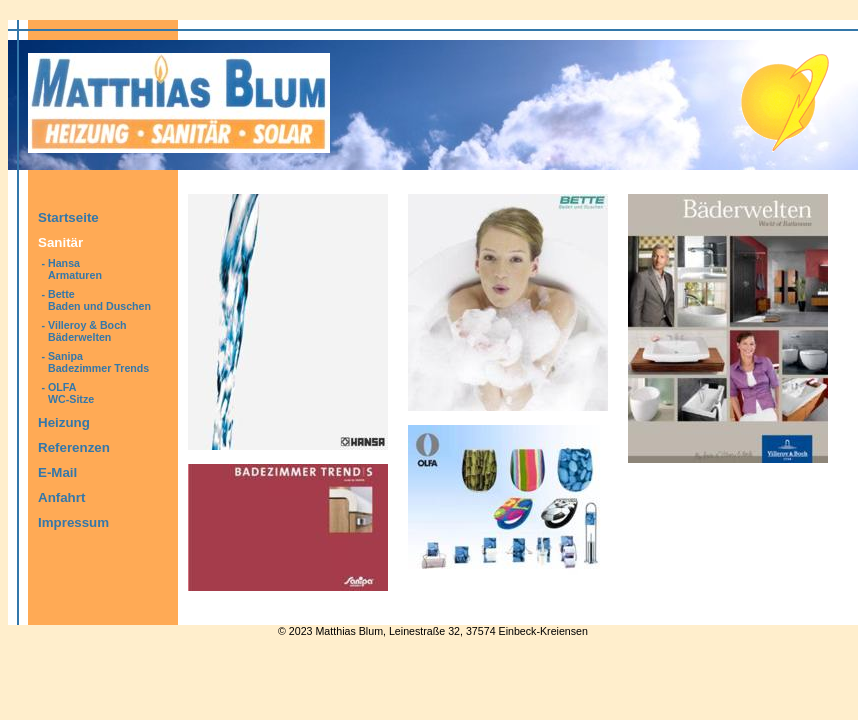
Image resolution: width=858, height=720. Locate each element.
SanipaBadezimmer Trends (98, 362)
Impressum (73, 522)
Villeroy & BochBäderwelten (87, 331)
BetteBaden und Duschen (99, 300)
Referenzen (74, 447)
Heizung (64, 422)
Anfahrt (61, 497)
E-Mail (57, 472)
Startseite (68, 217)
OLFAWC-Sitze (71, 393)
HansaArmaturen (75, 269)
